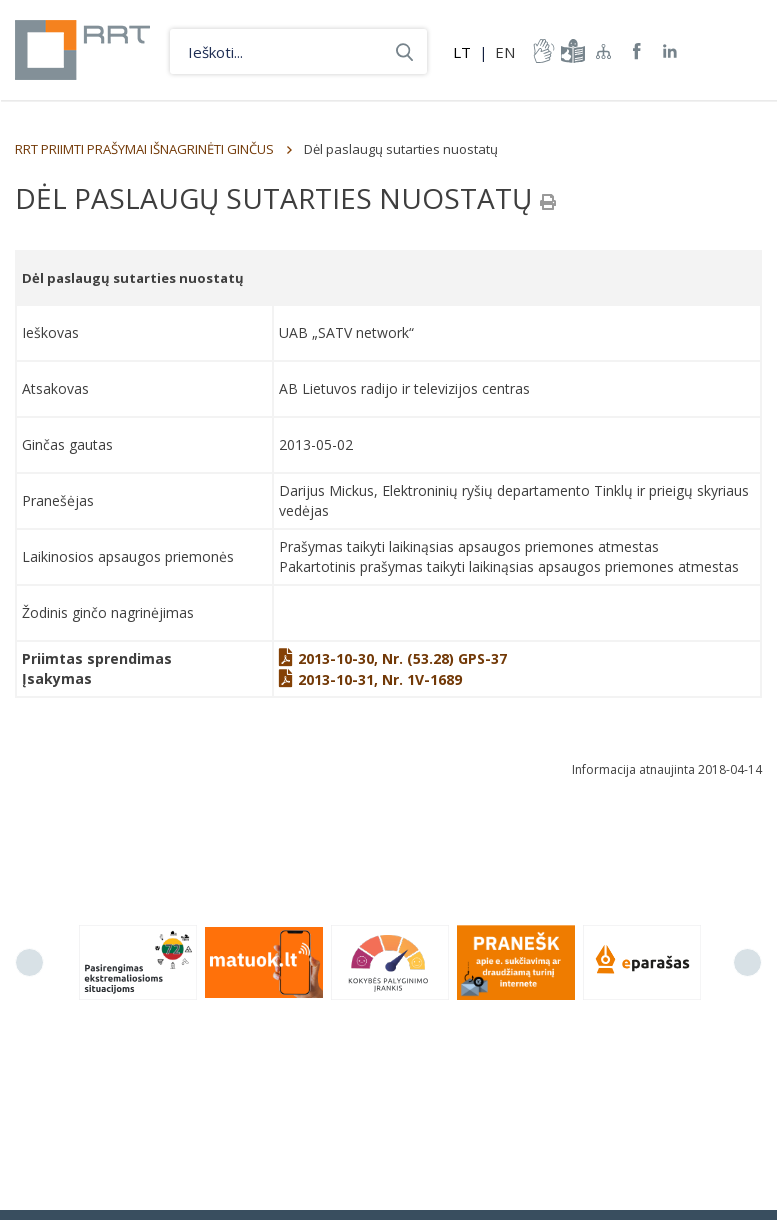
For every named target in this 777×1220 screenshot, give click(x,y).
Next (747, 962)
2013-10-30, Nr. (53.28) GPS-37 (393, 658)
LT (462, 52)
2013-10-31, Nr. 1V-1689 (370, 679)
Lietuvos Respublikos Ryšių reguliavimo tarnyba (82, 50)
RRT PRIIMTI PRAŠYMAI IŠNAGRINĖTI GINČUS (144, 149)
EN (505, 52)
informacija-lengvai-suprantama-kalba (571, 51)
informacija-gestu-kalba (542, 51)
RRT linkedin (670, 51)
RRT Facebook (637, 51)
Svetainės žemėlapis (604, 51)
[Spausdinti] (548, 202)
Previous (29, 962)
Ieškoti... (404, 51)
